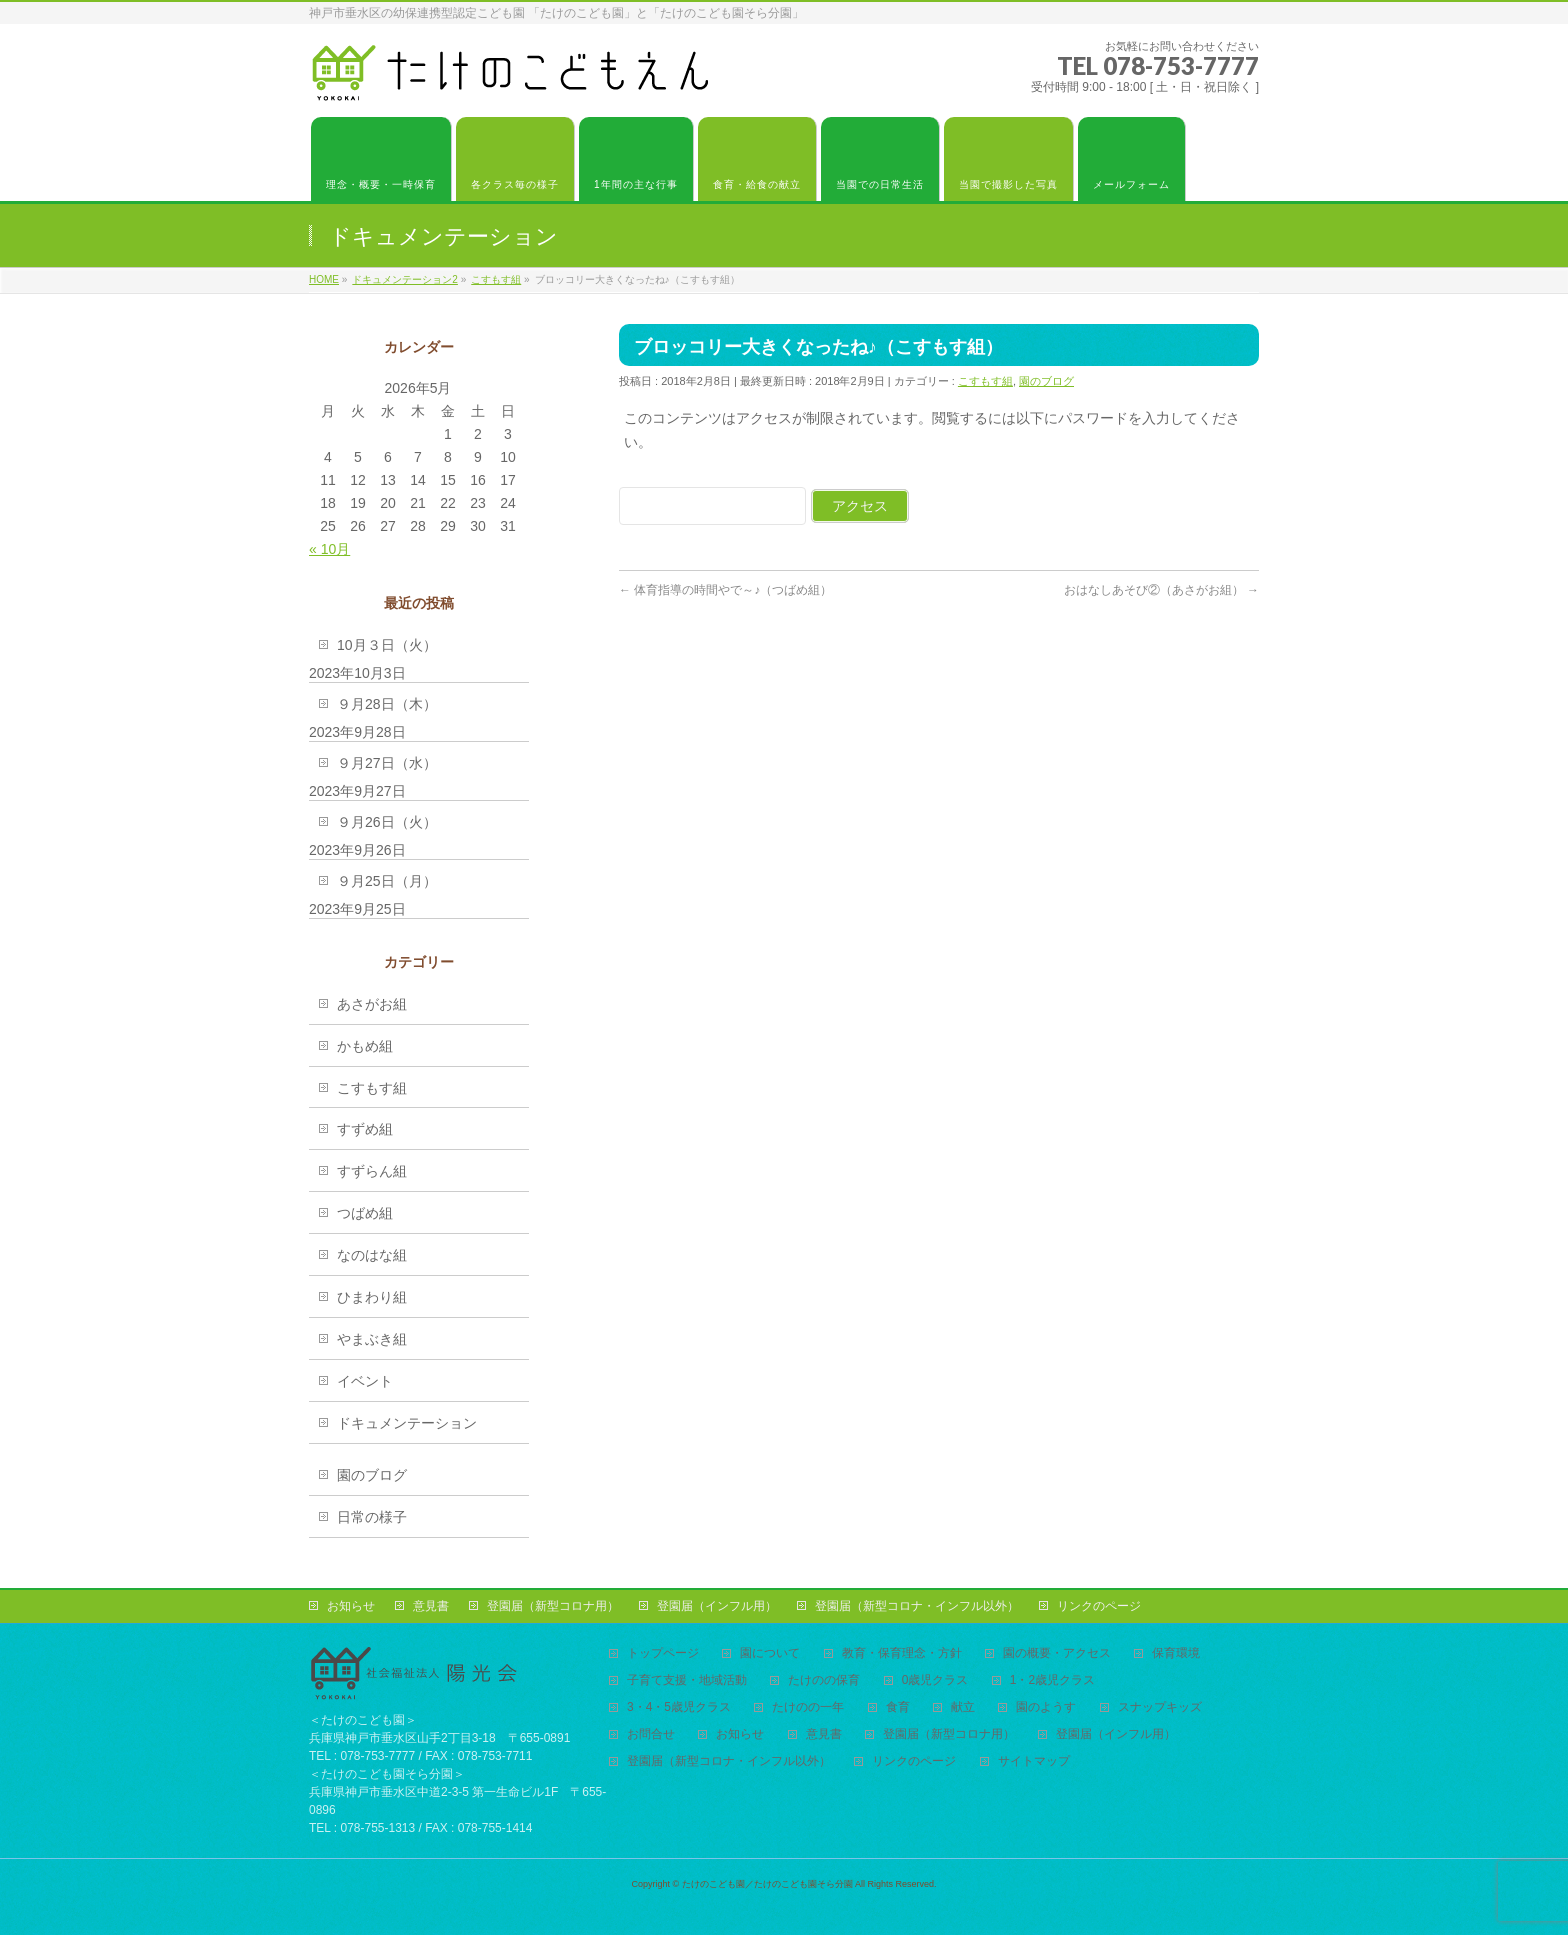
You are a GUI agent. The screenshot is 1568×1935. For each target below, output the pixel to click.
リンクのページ (1099, 1606)
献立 (963, 1707)
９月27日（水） (387, 763)
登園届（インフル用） (717, 1606)
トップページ (663, 1653)
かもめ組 (365, 1046)
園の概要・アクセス (1057, 1653)
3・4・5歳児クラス (679, 1707)
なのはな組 (372, 1255)
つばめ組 (365, 1213)
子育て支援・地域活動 (687, 1680)
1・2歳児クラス (1052, 1680)
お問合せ (651, 1734)
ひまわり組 (372, 1297)
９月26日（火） (387, 822)
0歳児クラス (935, 1680)
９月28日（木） (387, 704)
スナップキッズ (1160, 1707)
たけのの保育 (824, 1680)
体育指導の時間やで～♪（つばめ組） (725, 590)
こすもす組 (985, 381)
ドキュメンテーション (407, 1423)
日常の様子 (372, 1517)
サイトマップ (1034, 1761)
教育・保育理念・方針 (902, 1653)
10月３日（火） (387, 645)
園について (770, 1653)
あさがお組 (372, 1004)
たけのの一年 (808, 1707)
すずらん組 (372, 1171)
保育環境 (1176, 1653)
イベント (365, 1381)
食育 (898, 1707)
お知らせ (351, 1606)
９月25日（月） (387, 881)
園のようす (1046, 1707)
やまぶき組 (372, 1339)
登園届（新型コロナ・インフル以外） (917, 1606)
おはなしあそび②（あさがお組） (1161, 590)
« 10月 (329, 549)
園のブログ (1046, 381)
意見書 (431, 1606)
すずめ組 (365, 1129)
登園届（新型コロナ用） (553, 1606)
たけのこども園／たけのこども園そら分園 (767, 1884)
